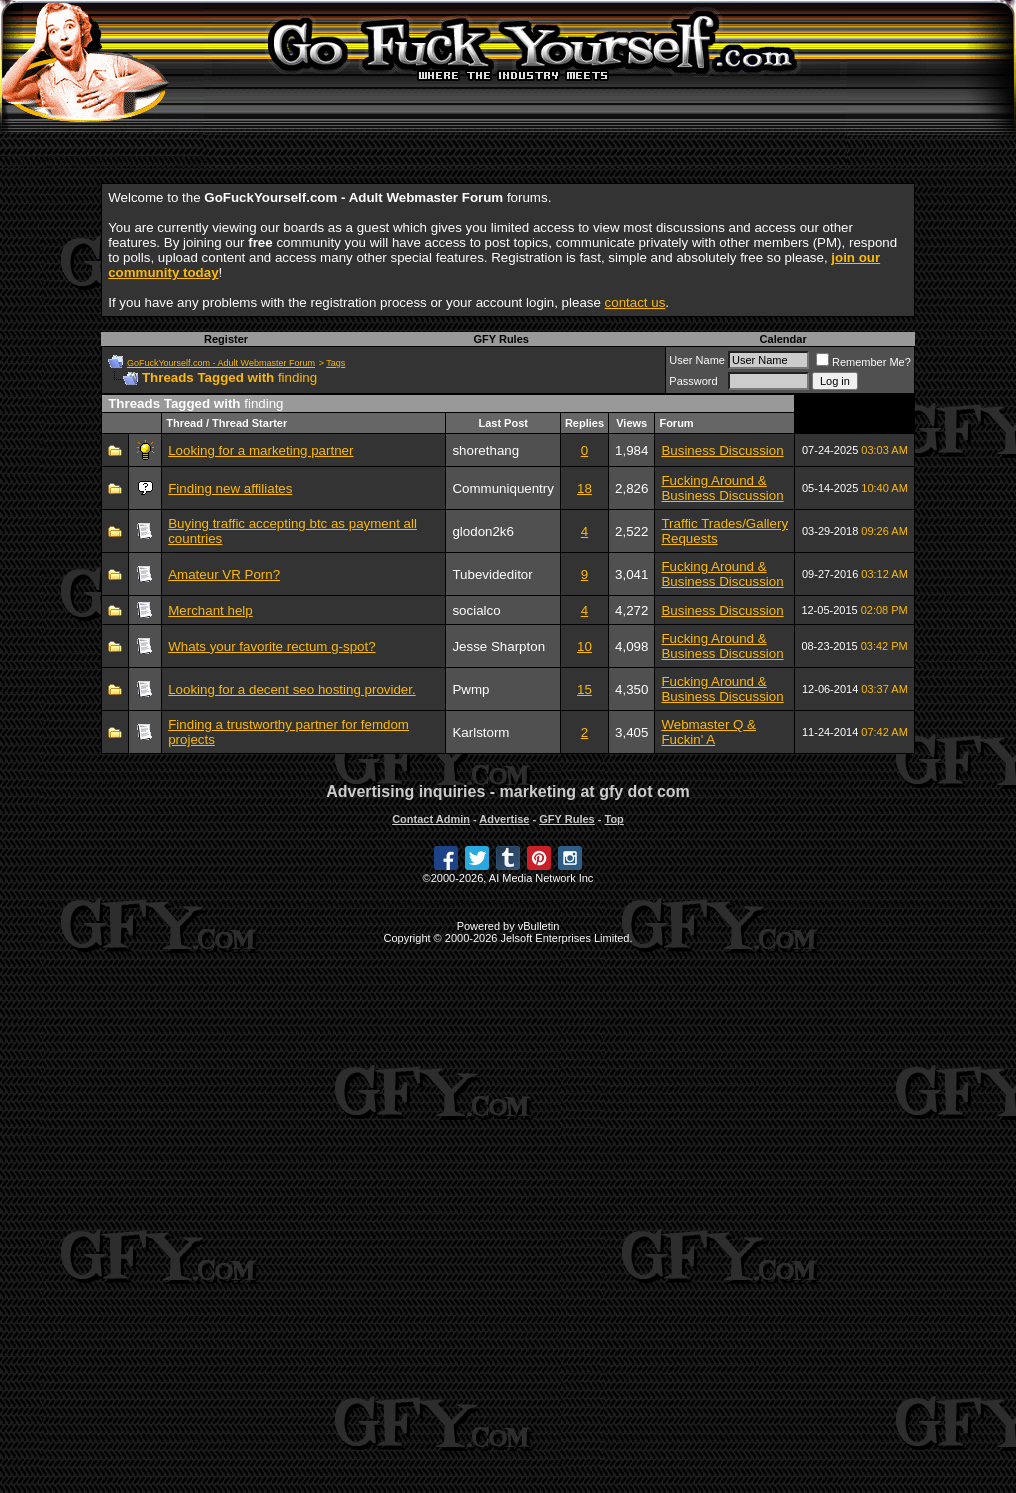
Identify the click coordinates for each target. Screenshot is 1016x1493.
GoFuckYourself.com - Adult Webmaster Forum (221, 363)
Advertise (504, 819)
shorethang (485, 450)
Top (613, 819)
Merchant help (210, 610)
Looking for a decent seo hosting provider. (291, 689)
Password (693, 381)
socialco (476, 610)
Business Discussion (722, 450)
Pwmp (470, 689)
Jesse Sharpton (498, 646)
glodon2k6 (483, 531)
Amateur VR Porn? (224, 574)
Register (226, 339)
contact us (635, 302)
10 (584, 646)
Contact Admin (431, 819)
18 (584, 488)
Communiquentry (502, 488)
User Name (697, 360)
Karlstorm (480, 732)
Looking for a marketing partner (260, 450)
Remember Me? (863, 362)
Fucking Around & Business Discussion (722, 488)
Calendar (783, 339)
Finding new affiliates (230, 488)
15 (584, 689)
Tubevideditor (492, 574)
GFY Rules (500, 339)
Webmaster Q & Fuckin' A (708, 732)
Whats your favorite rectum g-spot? (271, 646)
